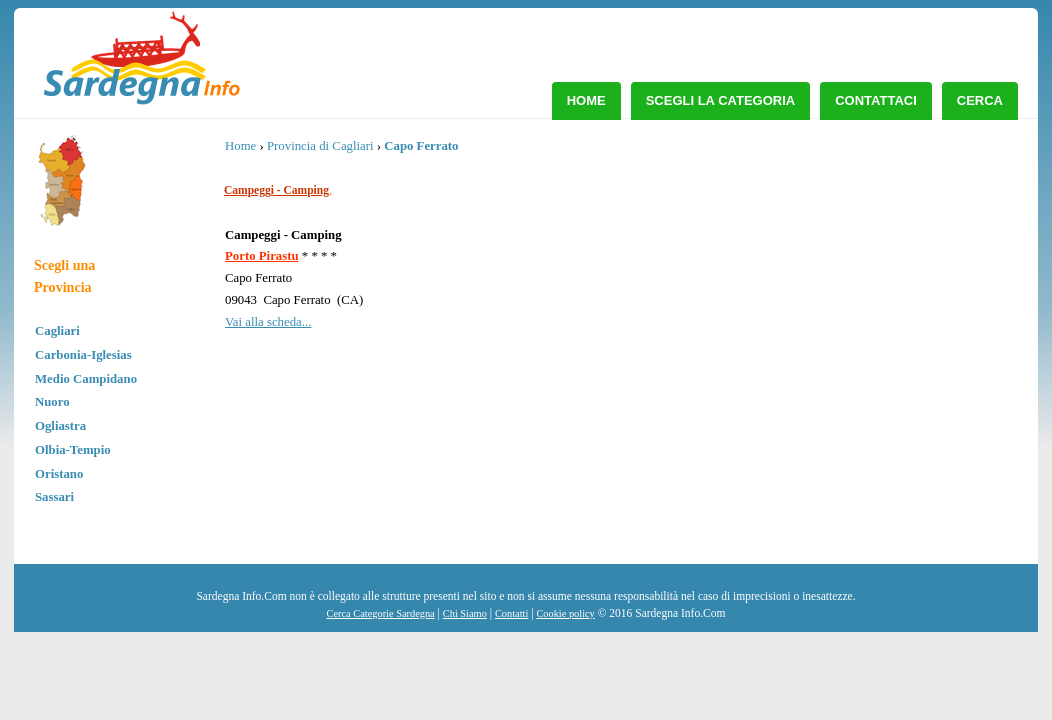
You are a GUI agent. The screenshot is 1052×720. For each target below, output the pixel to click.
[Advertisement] (856, 285)
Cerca (980, 100)
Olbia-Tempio (73, 450)
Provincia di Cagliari (320, 146)
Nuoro (52, 402)
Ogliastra (60, 426)
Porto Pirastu (262, 256)
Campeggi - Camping (276, 190)
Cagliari (57, 331)
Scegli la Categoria (721, 100)
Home (586, 100)
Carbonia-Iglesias (83, 355)
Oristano (59, 474)
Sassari (54, 497)
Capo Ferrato (421, 146)
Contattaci (876, 100)
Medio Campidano (86, 379)
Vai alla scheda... (268, 322)
